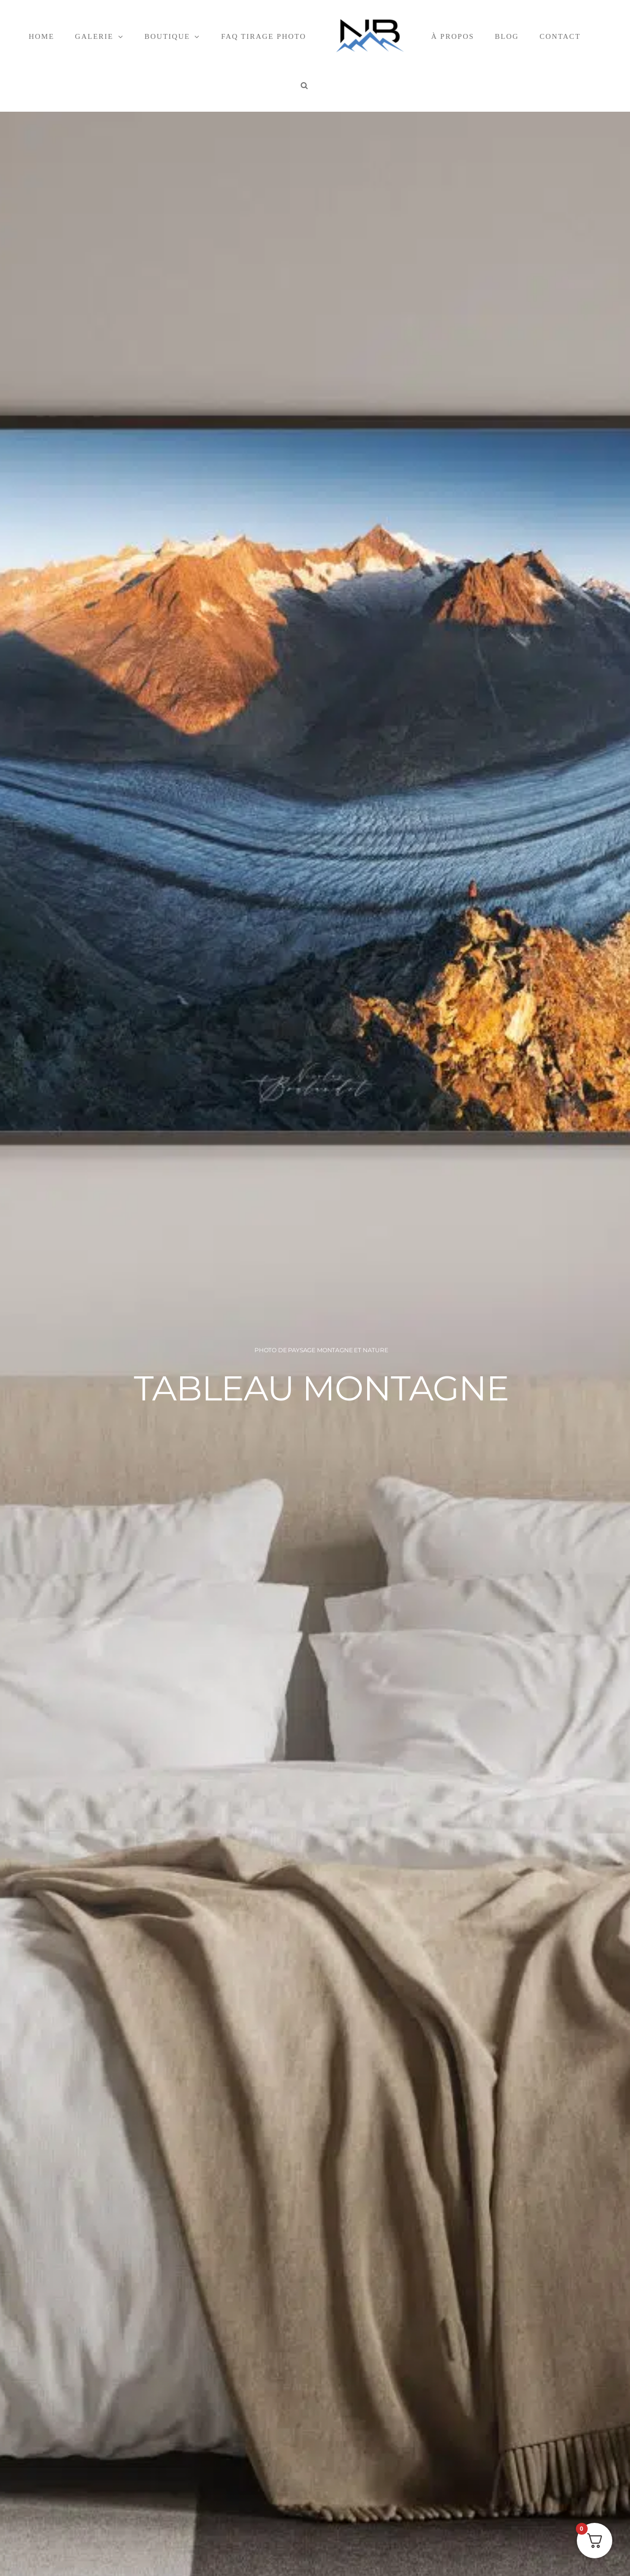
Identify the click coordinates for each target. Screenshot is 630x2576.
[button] (305, 85)
